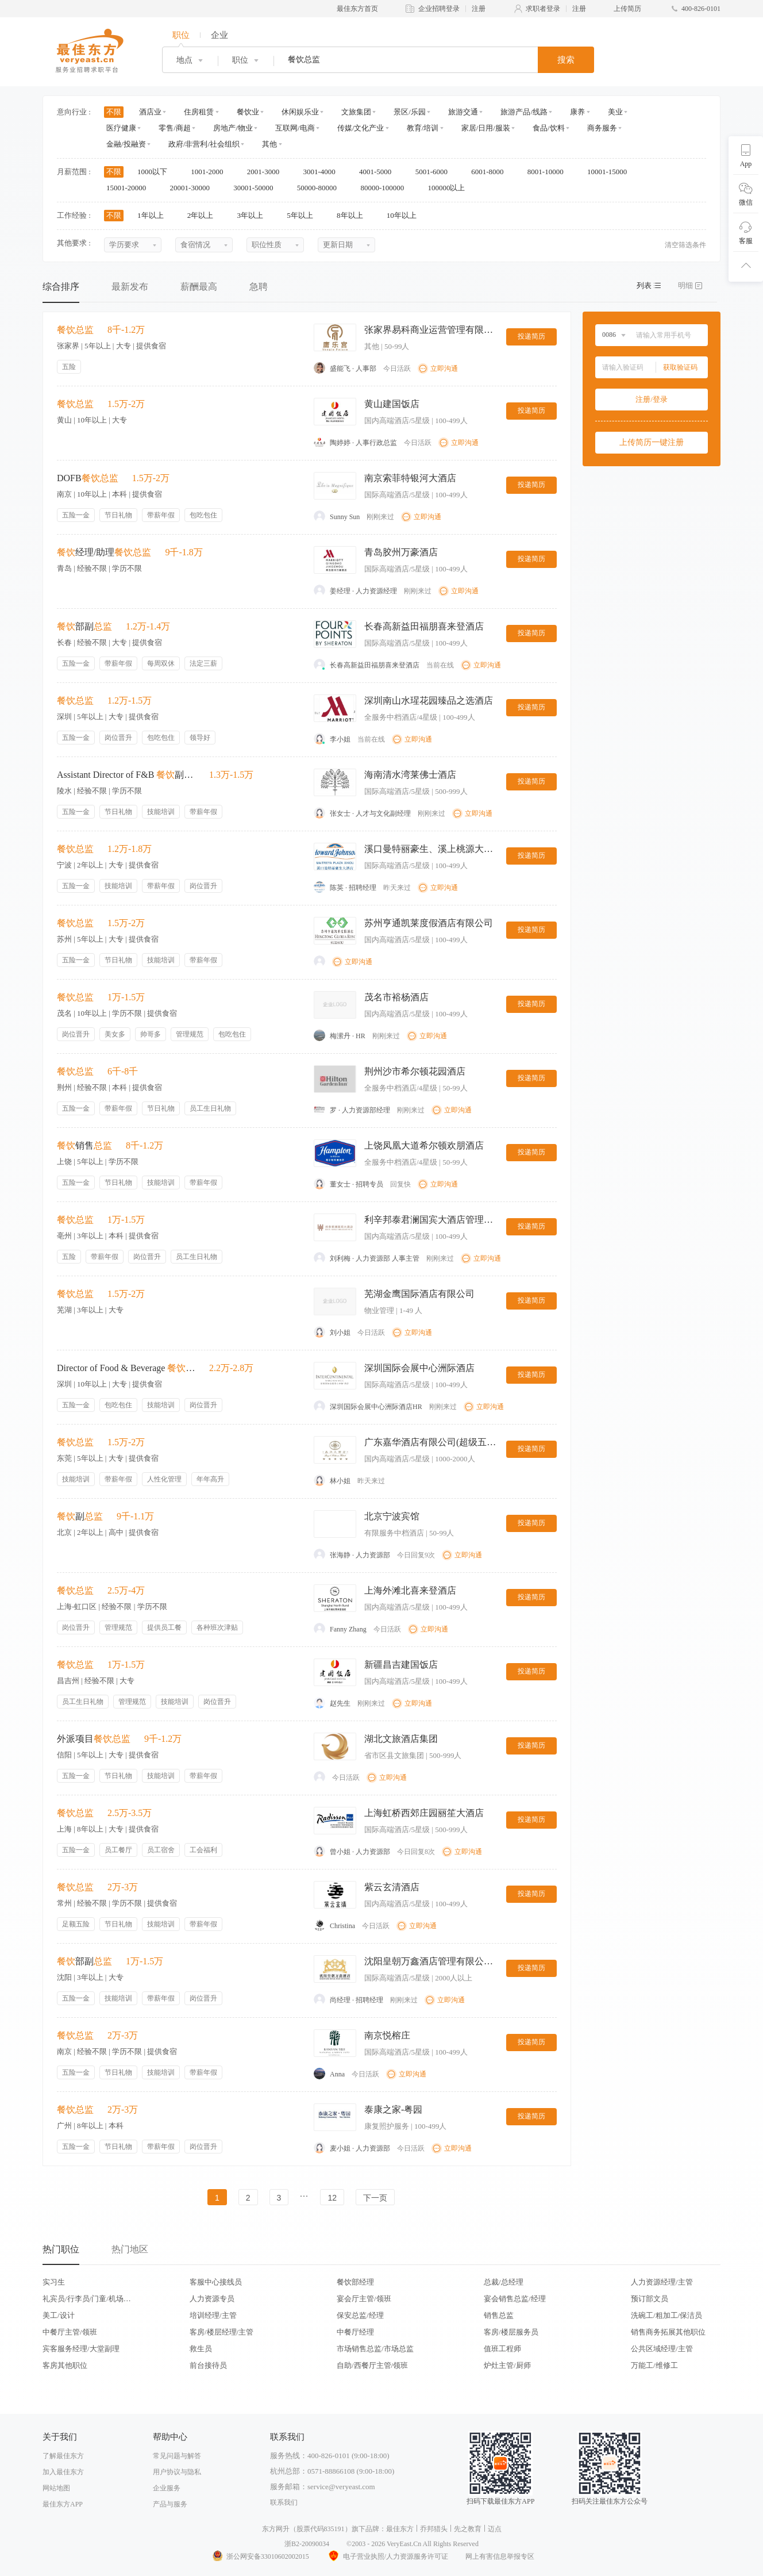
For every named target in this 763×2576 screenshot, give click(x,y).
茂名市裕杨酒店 (396, 997)
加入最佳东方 (63, 2472)
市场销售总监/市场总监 (375, 2348)
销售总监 (499, 2315)
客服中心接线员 (216, 2282)
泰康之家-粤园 (393, 2109)
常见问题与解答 (177, 2456)
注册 (478, 9)
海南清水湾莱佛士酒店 (410, 775)
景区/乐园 (410, 112)
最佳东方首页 (357, 9)
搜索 (566, 59)
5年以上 (304, 215)
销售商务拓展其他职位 (668, 2332)
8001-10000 (549, 171)
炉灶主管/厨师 (507, 2365)
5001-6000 (435, 171)
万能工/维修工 (654, 2365)
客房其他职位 (65, 2365)
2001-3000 (267, 171)
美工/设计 (59, 2315)
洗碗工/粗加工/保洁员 (666, 2315)
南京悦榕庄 (387, 2035)
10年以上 (405, 215)
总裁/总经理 (503, 2282)
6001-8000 (491, 171)
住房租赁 (199, 112)
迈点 (495, 2529)
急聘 (258, 286)
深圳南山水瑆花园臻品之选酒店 (428, 700)
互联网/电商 (295, 128)
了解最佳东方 (63, 2456)
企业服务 (166, 2488)
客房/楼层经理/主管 (221, 2332)
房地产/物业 (233, 128)
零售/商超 (175, 128)
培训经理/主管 (213, 2315)
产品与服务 (170, 2504)
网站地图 (56, 2488)
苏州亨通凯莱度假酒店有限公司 (428, 923)
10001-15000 (611, 171)
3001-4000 (323, 171)
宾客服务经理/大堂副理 (81, 2348)
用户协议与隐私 (177, 2472)
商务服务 (602, 128)
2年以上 (204, 215)
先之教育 (467, 2529)
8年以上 (354, 215)
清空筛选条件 (685, 245)
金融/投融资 (126, 144)
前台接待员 (208, 2365)
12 (332, 2197)
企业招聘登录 (439, 9)
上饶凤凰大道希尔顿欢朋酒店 (424, 1145)
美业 (615, 112)
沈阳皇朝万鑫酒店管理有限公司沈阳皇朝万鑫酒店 (430, 1961)
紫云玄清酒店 (391, 1887)
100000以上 (449, 187)
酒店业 (150, 112)
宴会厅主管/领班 (364, 2298)
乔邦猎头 (434, 2529)
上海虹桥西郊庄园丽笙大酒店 (424, 1813)
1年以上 (154, 215)
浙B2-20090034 (306, 2544)
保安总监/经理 (360, 2315)
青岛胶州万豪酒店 (401, 552)
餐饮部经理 (355, 2282)
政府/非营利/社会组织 (204, 144)
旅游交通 (463, 112)
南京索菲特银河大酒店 (410, 478)
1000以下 (156, 171)
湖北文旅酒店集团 (401, 1739)
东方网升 (276, 2529)
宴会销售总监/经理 (515, 2298)
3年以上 (254, 215)
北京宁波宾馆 (391, 1516)
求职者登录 (543, 9)
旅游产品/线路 (524, 112)
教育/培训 (423, 128)
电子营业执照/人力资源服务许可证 (387, 2556)
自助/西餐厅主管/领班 (372, 2365)
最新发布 (129, 286)
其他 (269, 144)
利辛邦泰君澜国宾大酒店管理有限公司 (430, 1219)
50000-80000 (321, 187)
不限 (113, 112)
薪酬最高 (198, 286)
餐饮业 (248, 112)
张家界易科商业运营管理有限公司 (430, 330)
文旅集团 (356, 112)
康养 (577, 112)
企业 (219, 35)
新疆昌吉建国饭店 (401, 1664)
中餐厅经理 (355, 2332)
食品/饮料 (549, 128)
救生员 (201, 2348)
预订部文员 (649, 2298)
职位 (181, 35)
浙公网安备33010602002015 (260, 2556)
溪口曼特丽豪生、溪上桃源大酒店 (430, 849)
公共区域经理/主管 (662, 2348)
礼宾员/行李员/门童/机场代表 (87, 2298)
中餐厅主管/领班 (70, 2332)
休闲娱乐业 (300, 112)
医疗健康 (121, 128)
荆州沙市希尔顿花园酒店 (414, 1071)
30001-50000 (257, 187)
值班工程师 (502, 2348)
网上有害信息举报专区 (499, 2556)
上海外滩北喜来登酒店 (410, 1590)
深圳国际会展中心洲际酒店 (419, 1368)
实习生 (54, 2282)
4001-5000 (379, 171)
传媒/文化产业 (360, 128)
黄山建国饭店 (391, 404)
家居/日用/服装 (485, 128)
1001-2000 (211, 171)
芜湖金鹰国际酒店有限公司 (419, 1294)
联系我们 (284, 2502)
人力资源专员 (212, 2298)
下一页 (375, 2197)
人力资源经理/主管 (662, 2282)
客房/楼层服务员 (511, 2332)
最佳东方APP (63, 2504)
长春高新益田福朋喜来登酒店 (424, 626)
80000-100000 (385, 187)
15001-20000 (130, 187)
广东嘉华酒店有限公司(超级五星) (430, 1442)
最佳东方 (400, 2529)
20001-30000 (194, 187)
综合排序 (61, 286)
